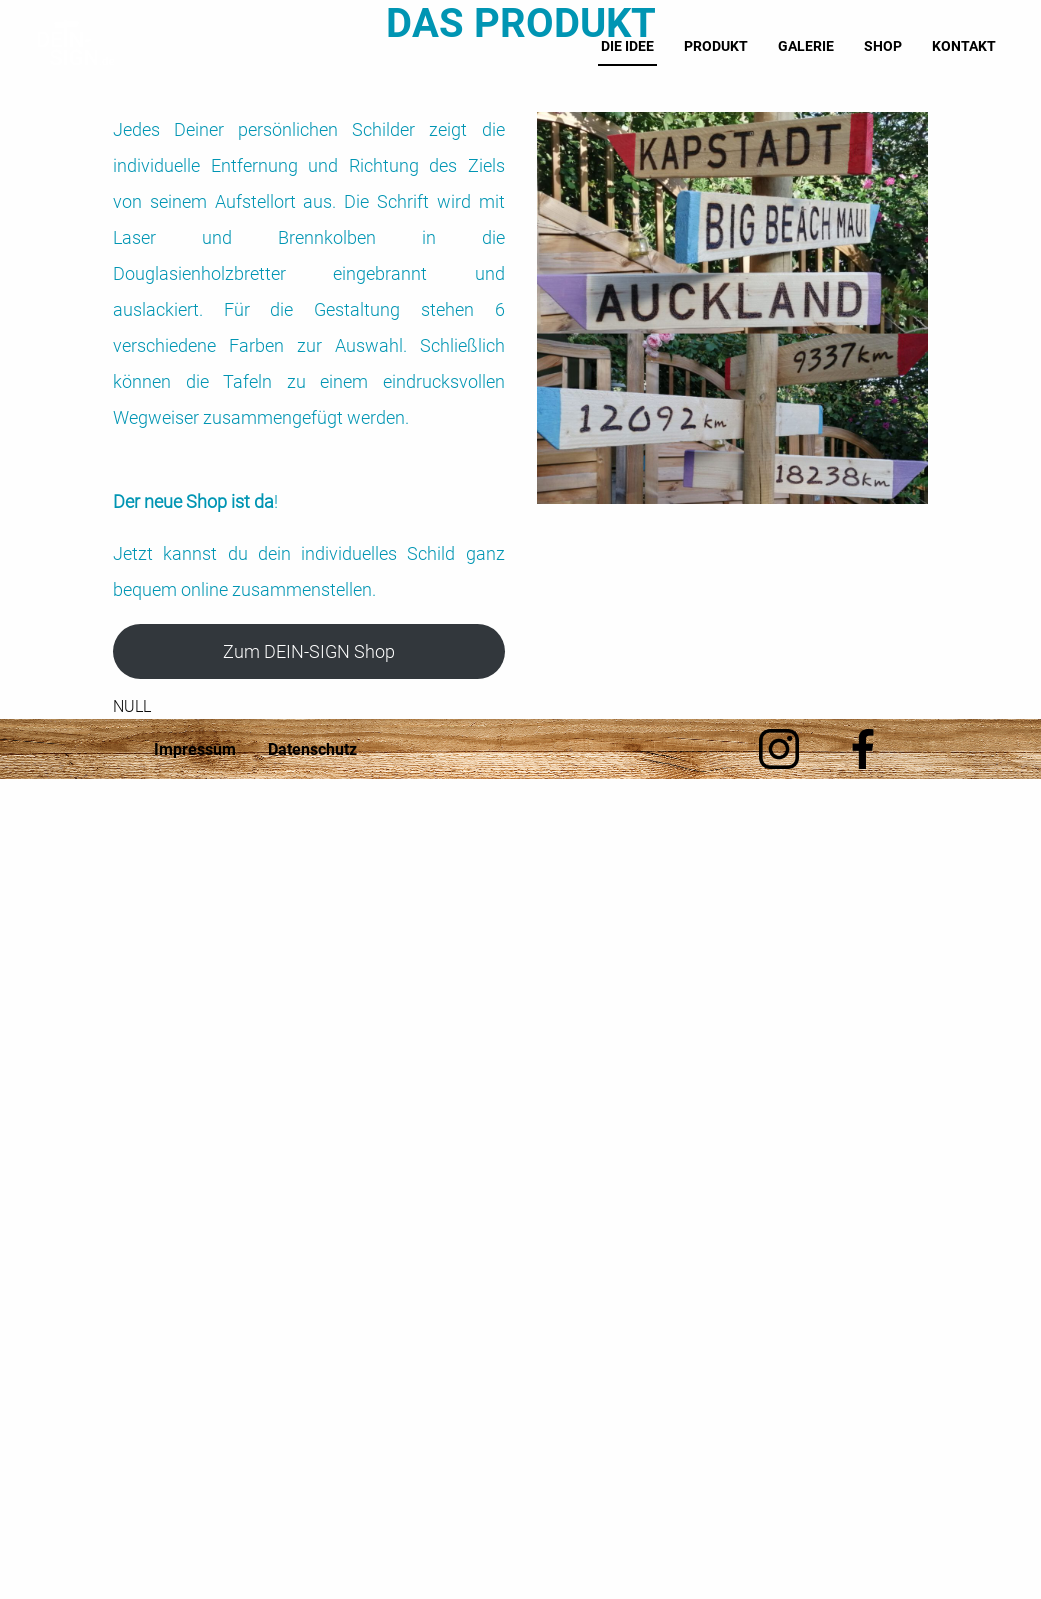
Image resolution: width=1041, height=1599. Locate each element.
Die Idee (629, 46)
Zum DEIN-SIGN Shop (309, 651)
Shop (885, 46)
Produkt (718, 46)
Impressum (195, 749)
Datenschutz (312, 749)
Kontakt (966, 46)
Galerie (808, 46)
